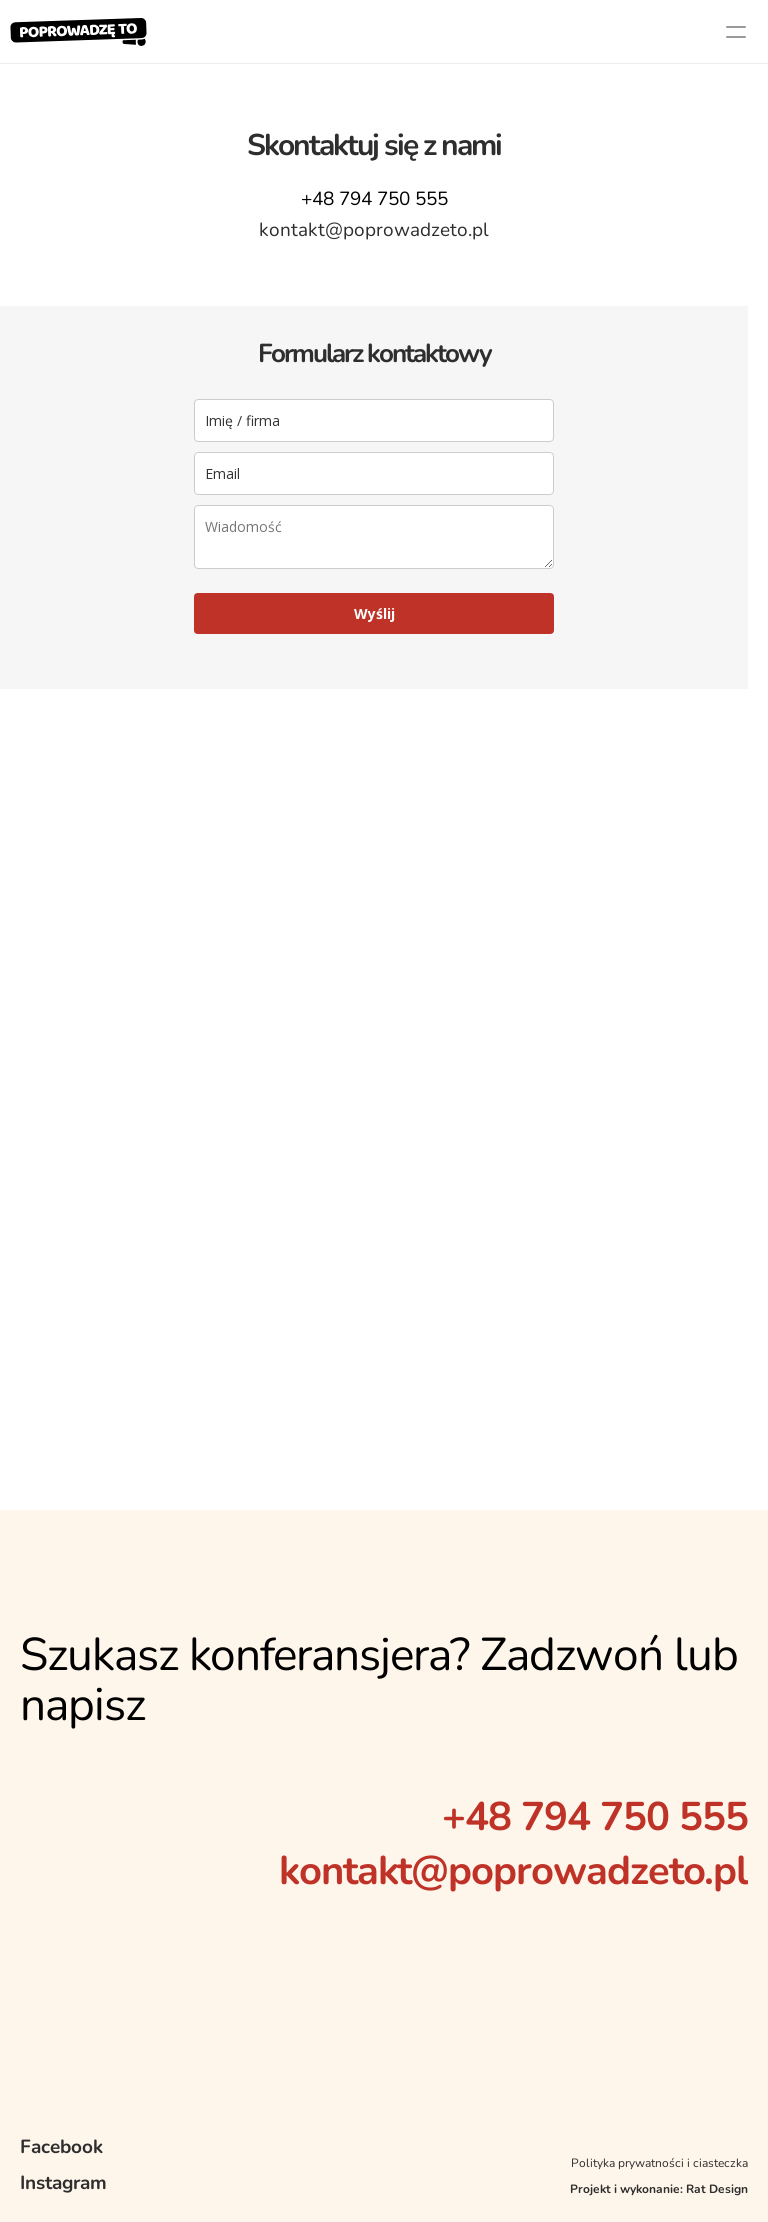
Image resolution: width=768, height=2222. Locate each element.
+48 (481, 1817)
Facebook (61, 2147)
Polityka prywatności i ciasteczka (659, 2163)
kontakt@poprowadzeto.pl (513, 1871)
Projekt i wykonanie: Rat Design (659, 2189)
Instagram (63, 2183)
